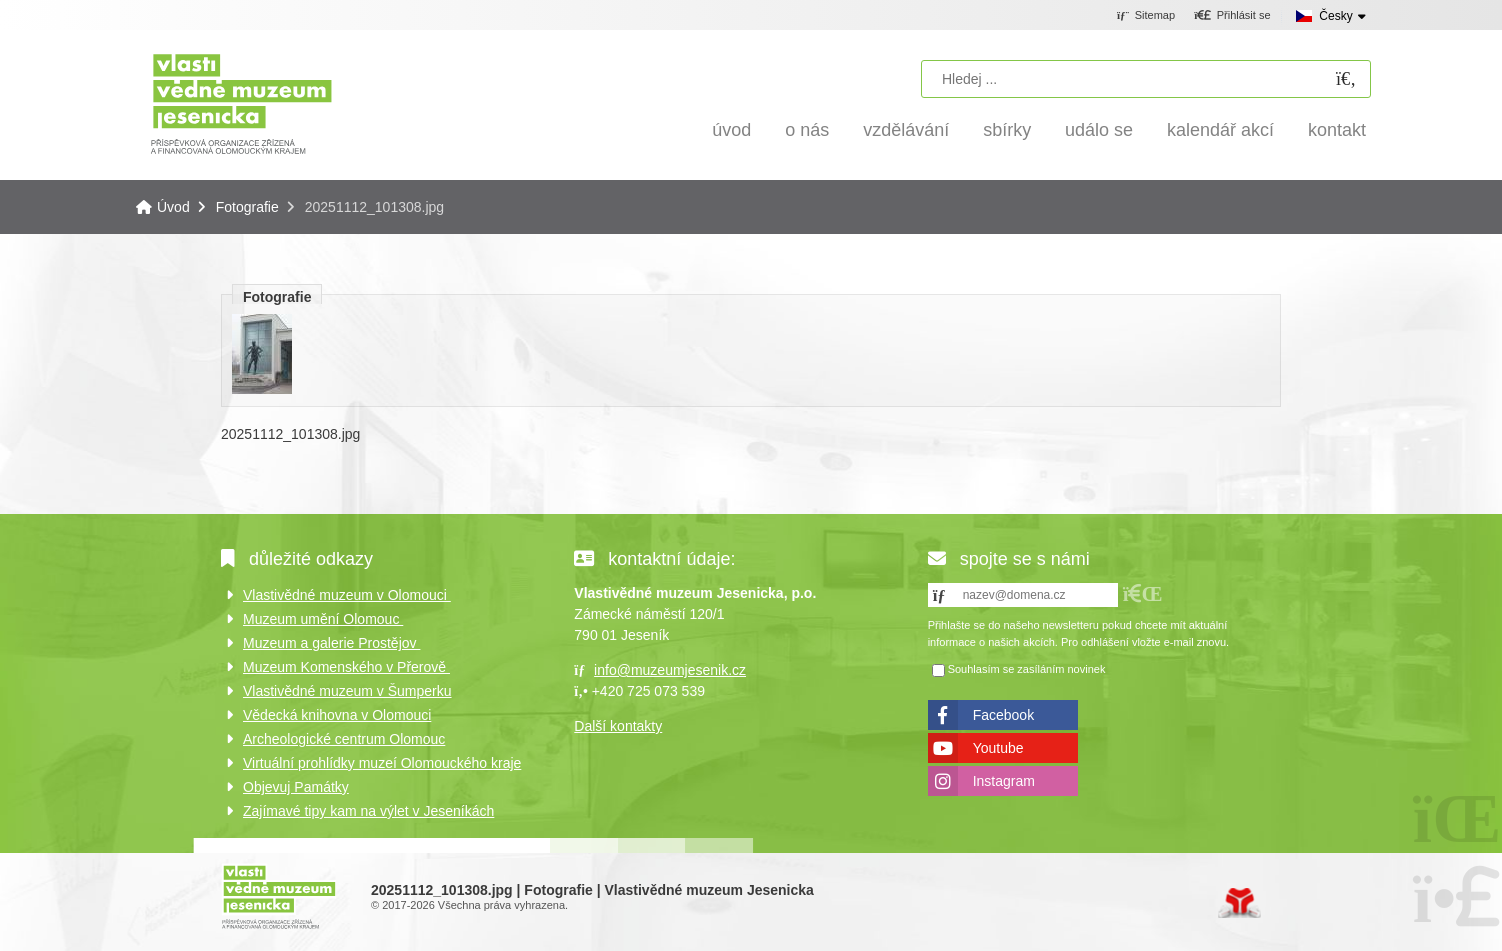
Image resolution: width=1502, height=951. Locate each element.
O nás (807, 130)
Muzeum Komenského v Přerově (346, 667)
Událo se (1099, 130)
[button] (1232, 16)
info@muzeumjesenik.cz (670, 670)
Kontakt (1337, 130)
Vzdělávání (906, 130)
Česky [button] (1335, 16)
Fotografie (247, 207)
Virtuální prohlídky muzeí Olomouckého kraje (382, 763)
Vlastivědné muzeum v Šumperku (347, 691)
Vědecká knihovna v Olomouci (337, 715)
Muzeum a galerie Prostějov (331, 643)
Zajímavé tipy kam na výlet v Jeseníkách (368, 811)
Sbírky (1007, 130)
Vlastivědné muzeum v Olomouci (347, 595)
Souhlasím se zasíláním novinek (1027, 669)
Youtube (998, 748)
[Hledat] (1346, 79)
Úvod (241, 102)
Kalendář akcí (1220, 130)
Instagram (1004, 781)
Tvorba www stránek (1239, 903)
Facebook (1003, 715)
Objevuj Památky (296, 787)
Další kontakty (618, 726)
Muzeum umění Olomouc (323, 619)
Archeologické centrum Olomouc (344, 739)
